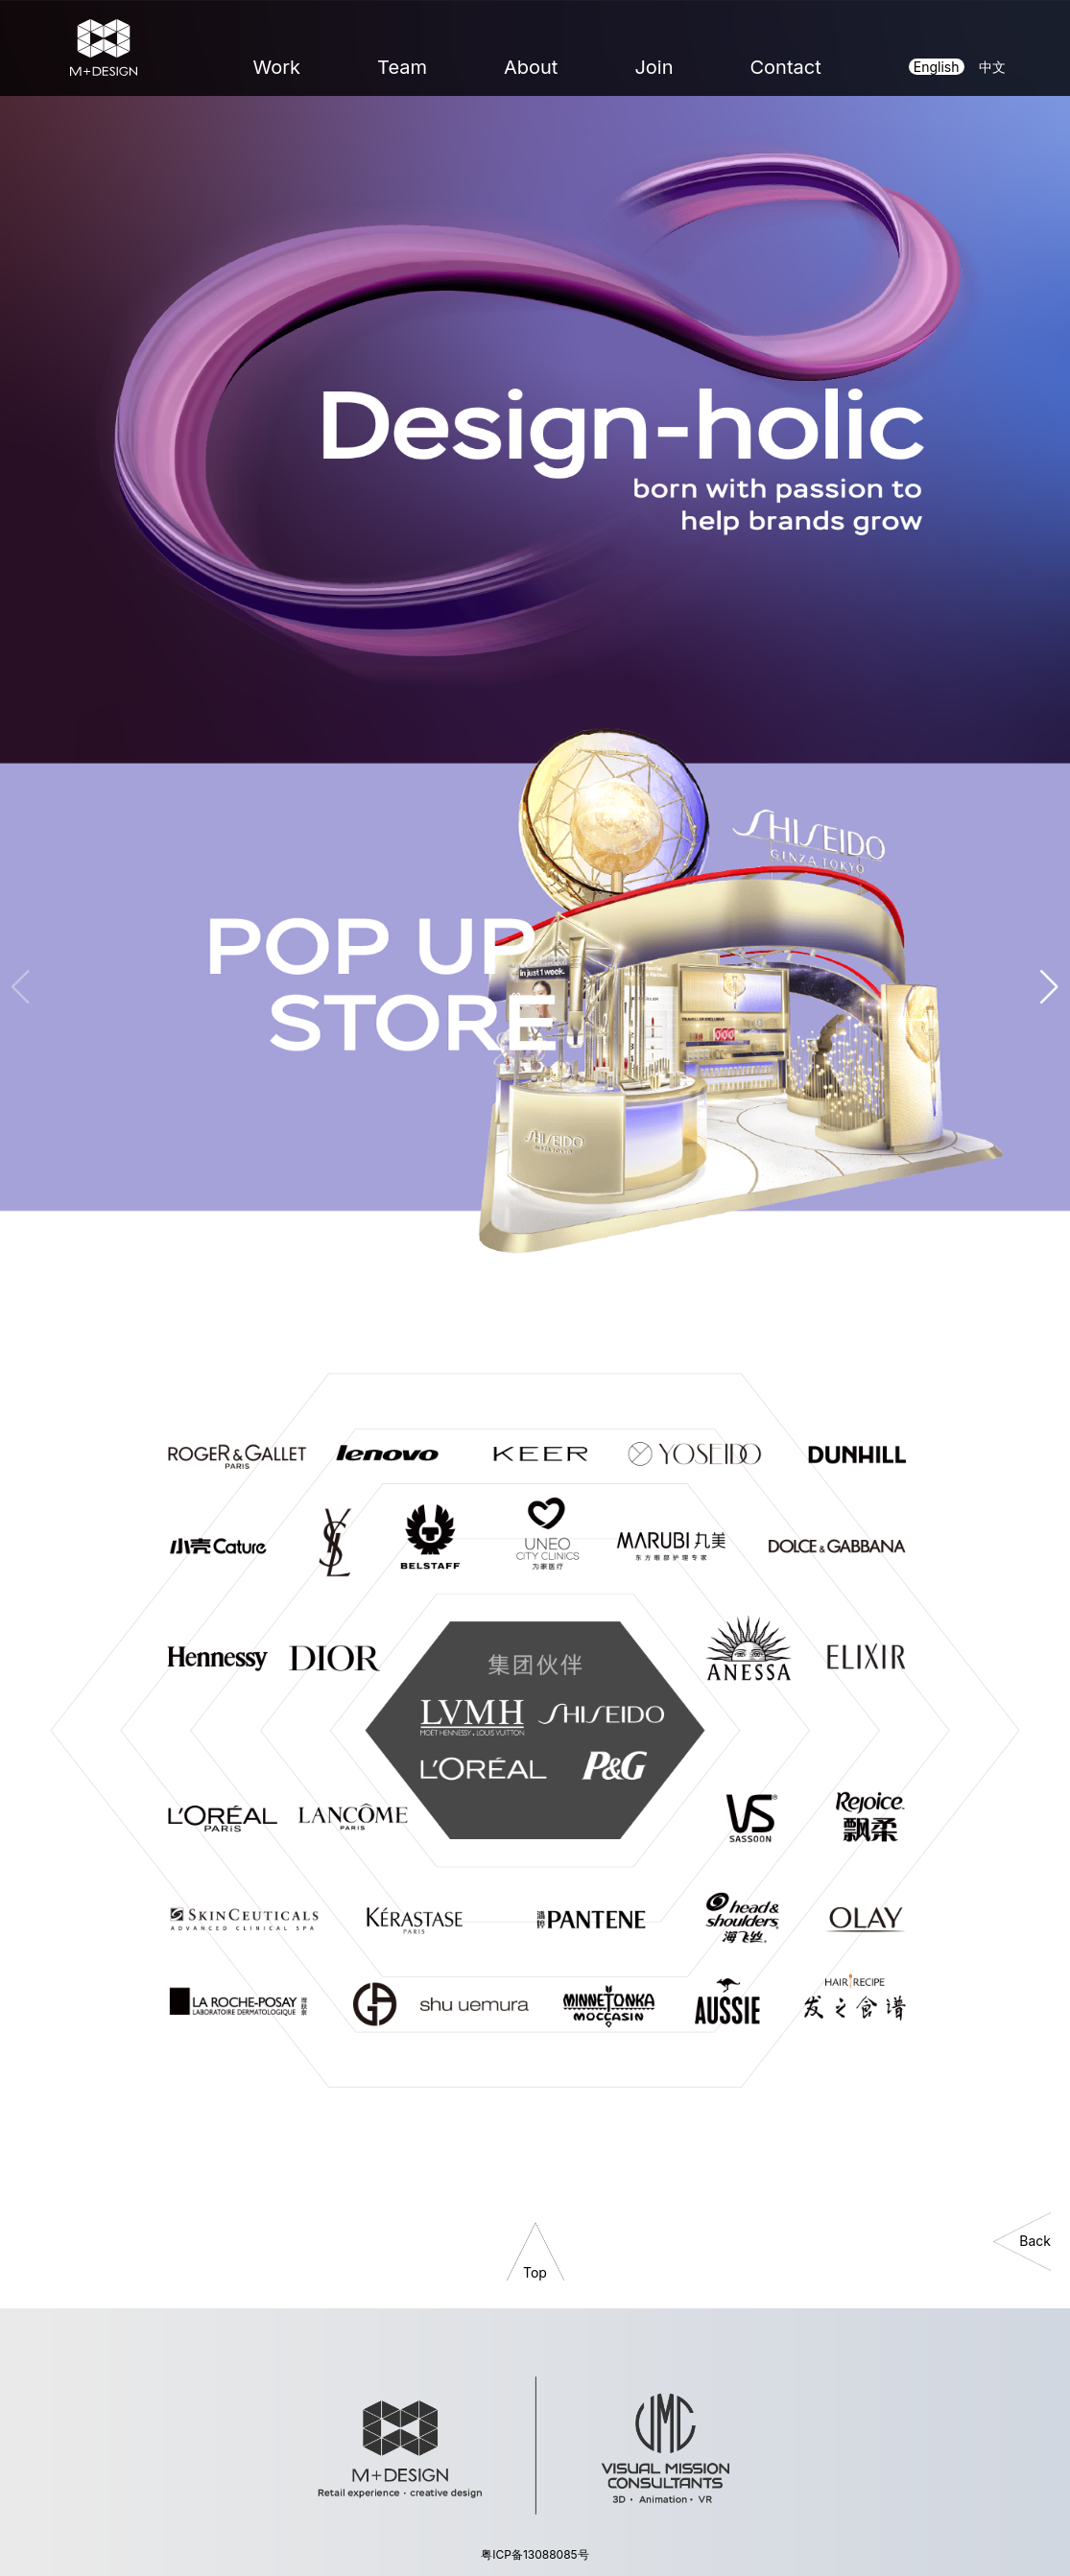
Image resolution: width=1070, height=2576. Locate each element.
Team (402, 67)
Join (653, 67)
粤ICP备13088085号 (534, 2554)
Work (277, 67)
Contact (784, 67)
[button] (1049, 987)
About (531, 67)
